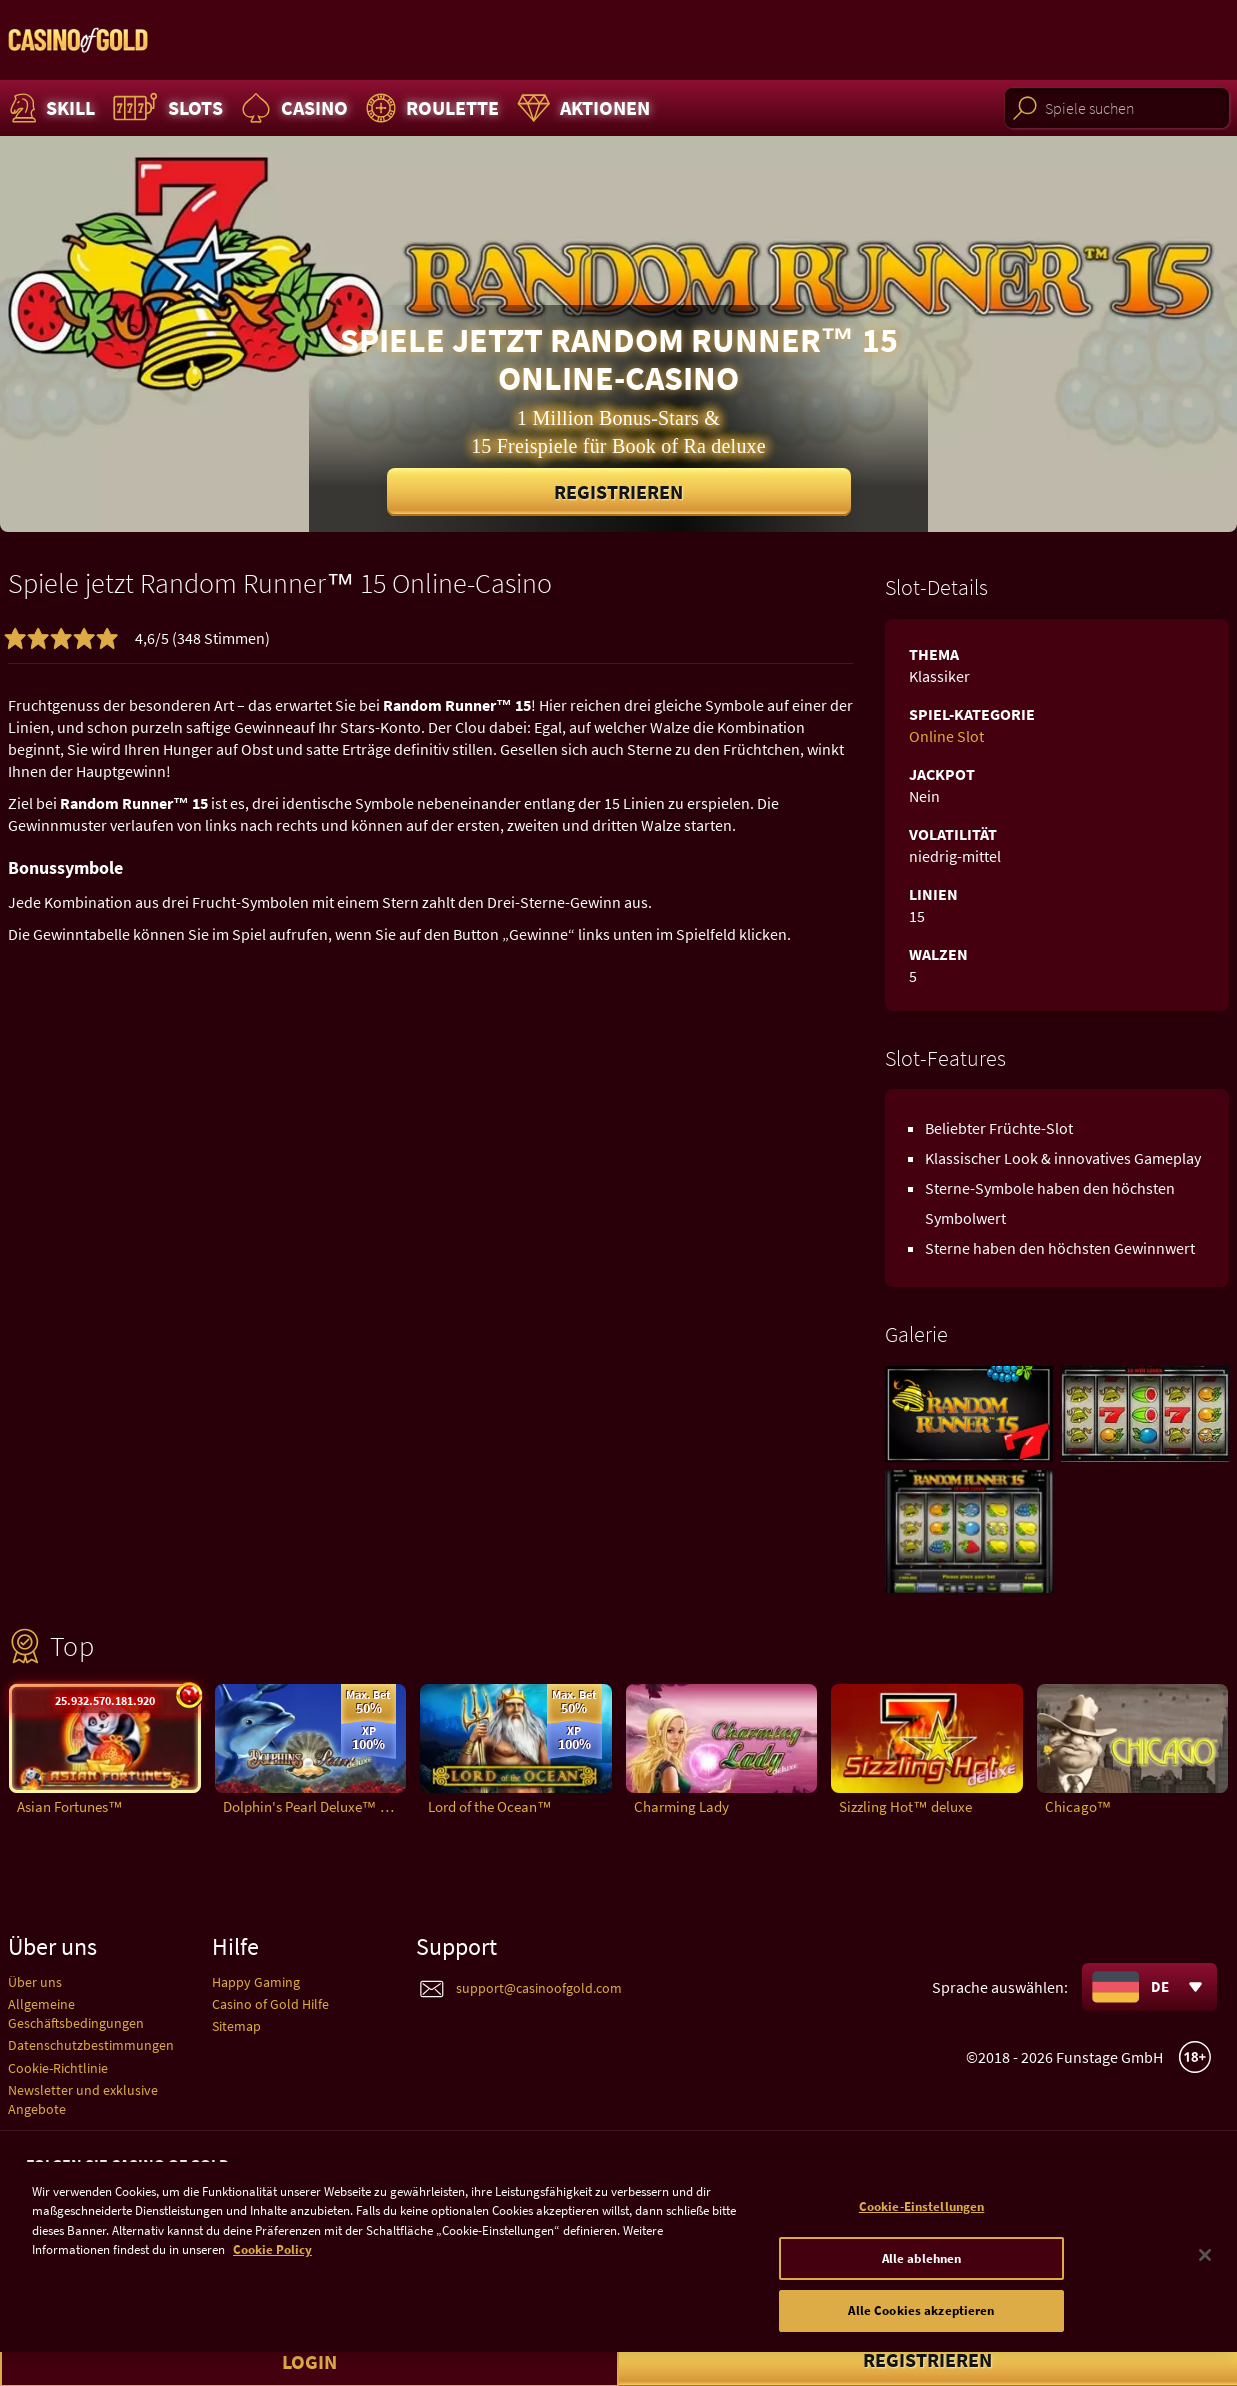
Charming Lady (681, 1806)
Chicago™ (1078, 1806)
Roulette (430, 108)
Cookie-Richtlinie (58, 2068)
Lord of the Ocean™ (490, 1806)
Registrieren (618, 491)
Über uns (35, 1982)
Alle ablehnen (922, 2282)
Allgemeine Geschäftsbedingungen (76, 2013)
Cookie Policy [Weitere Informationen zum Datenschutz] (272, 2274)
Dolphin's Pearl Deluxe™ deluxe (315, 1806)
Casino (292, 108)
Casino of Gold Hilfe (270, 2004)
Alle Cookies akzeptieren (921, 2335)
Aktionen (581, 108)
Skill (50, 108)
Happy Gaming (256, 1982)
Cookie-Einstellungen (922, 2231)
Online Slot (946, 736)
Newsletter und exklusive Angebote (83, 2099)
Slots (165, 108)
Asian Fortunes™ (70, 1806)
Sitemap (236, 2026)
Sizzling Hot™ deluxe (905, 1806)
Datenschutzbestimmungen (91, 2045)
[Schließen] (1205, 2280)
